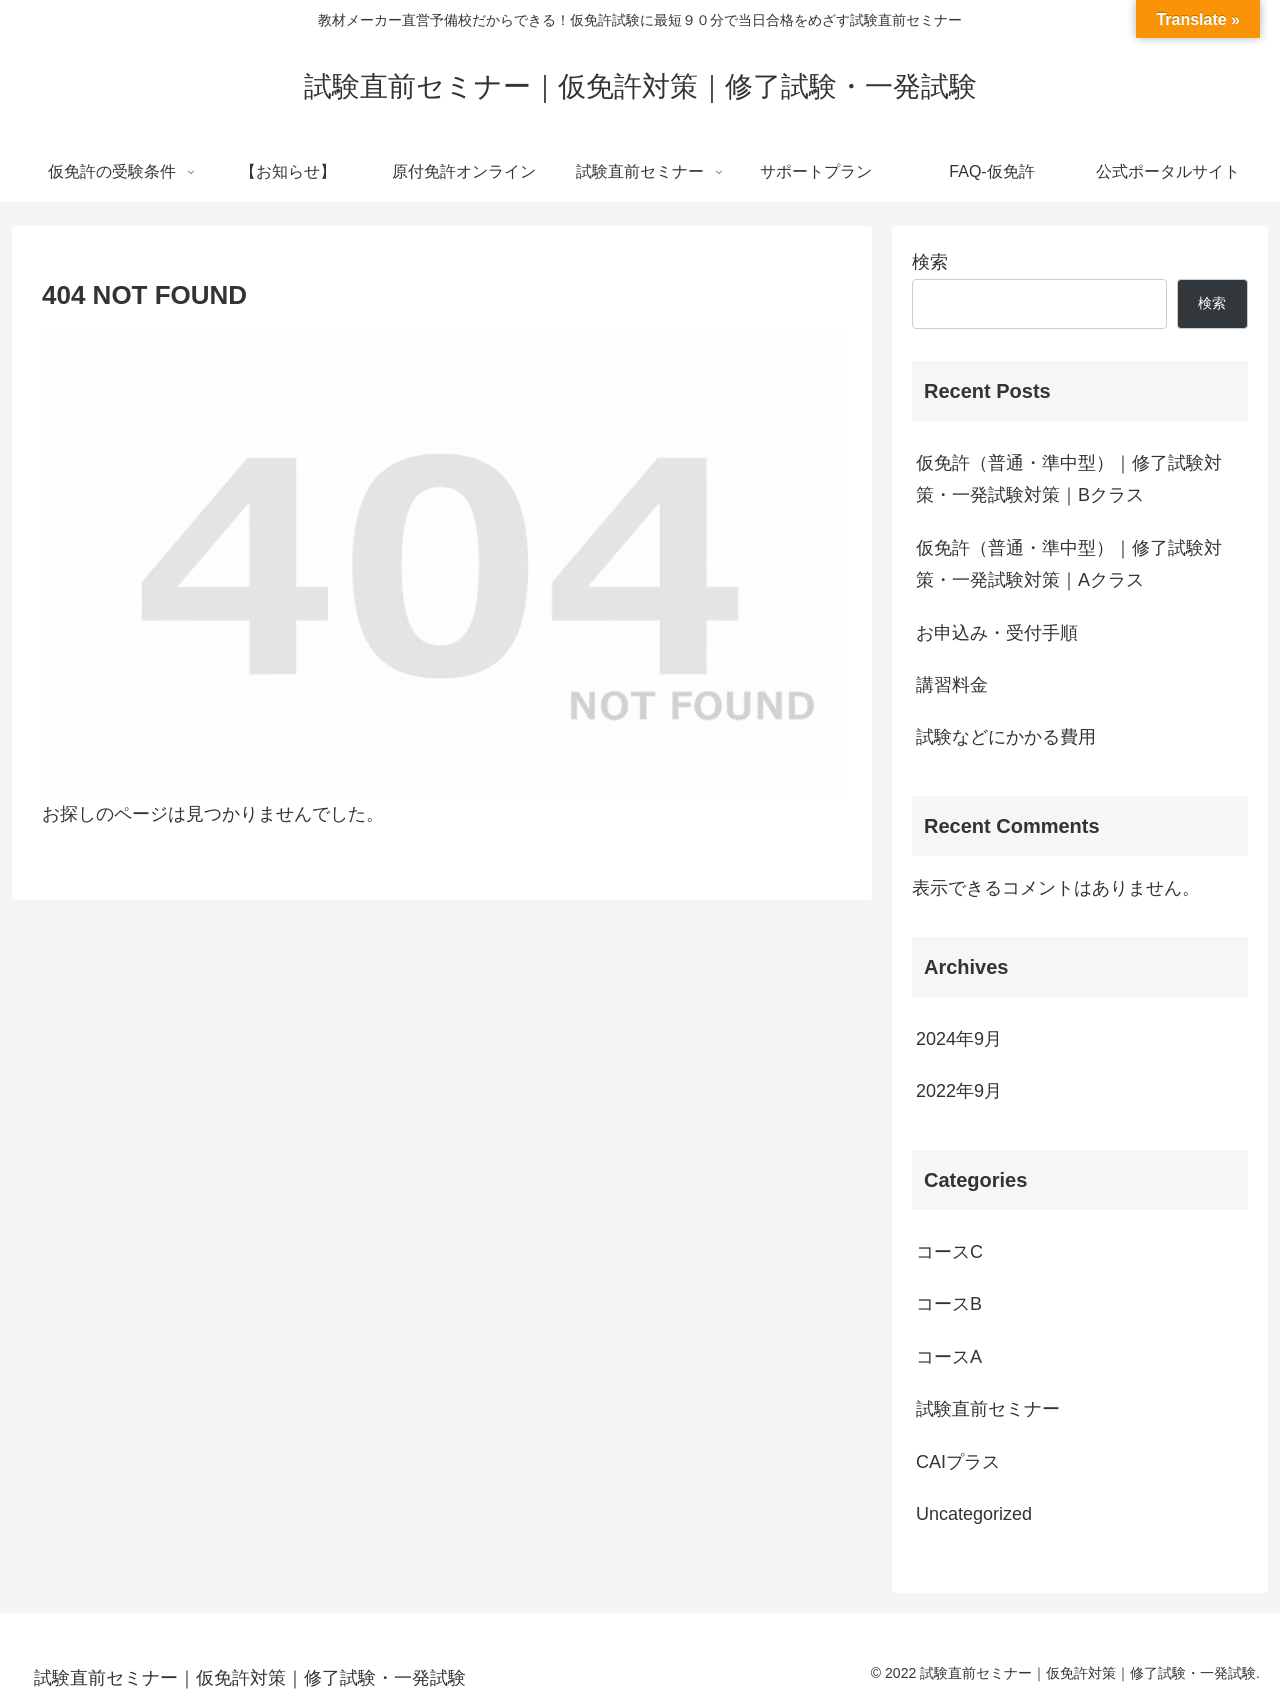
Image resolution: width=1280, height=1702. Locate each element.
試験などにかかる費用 (1006, 737)
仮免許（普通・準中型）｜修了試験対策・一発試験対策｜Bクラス (1069, 479)
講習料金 (952, 685)
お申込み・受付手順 (997, 633)
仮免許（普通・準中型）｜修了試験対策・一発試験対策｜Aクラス (1069, 564)
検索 (930, 262)
